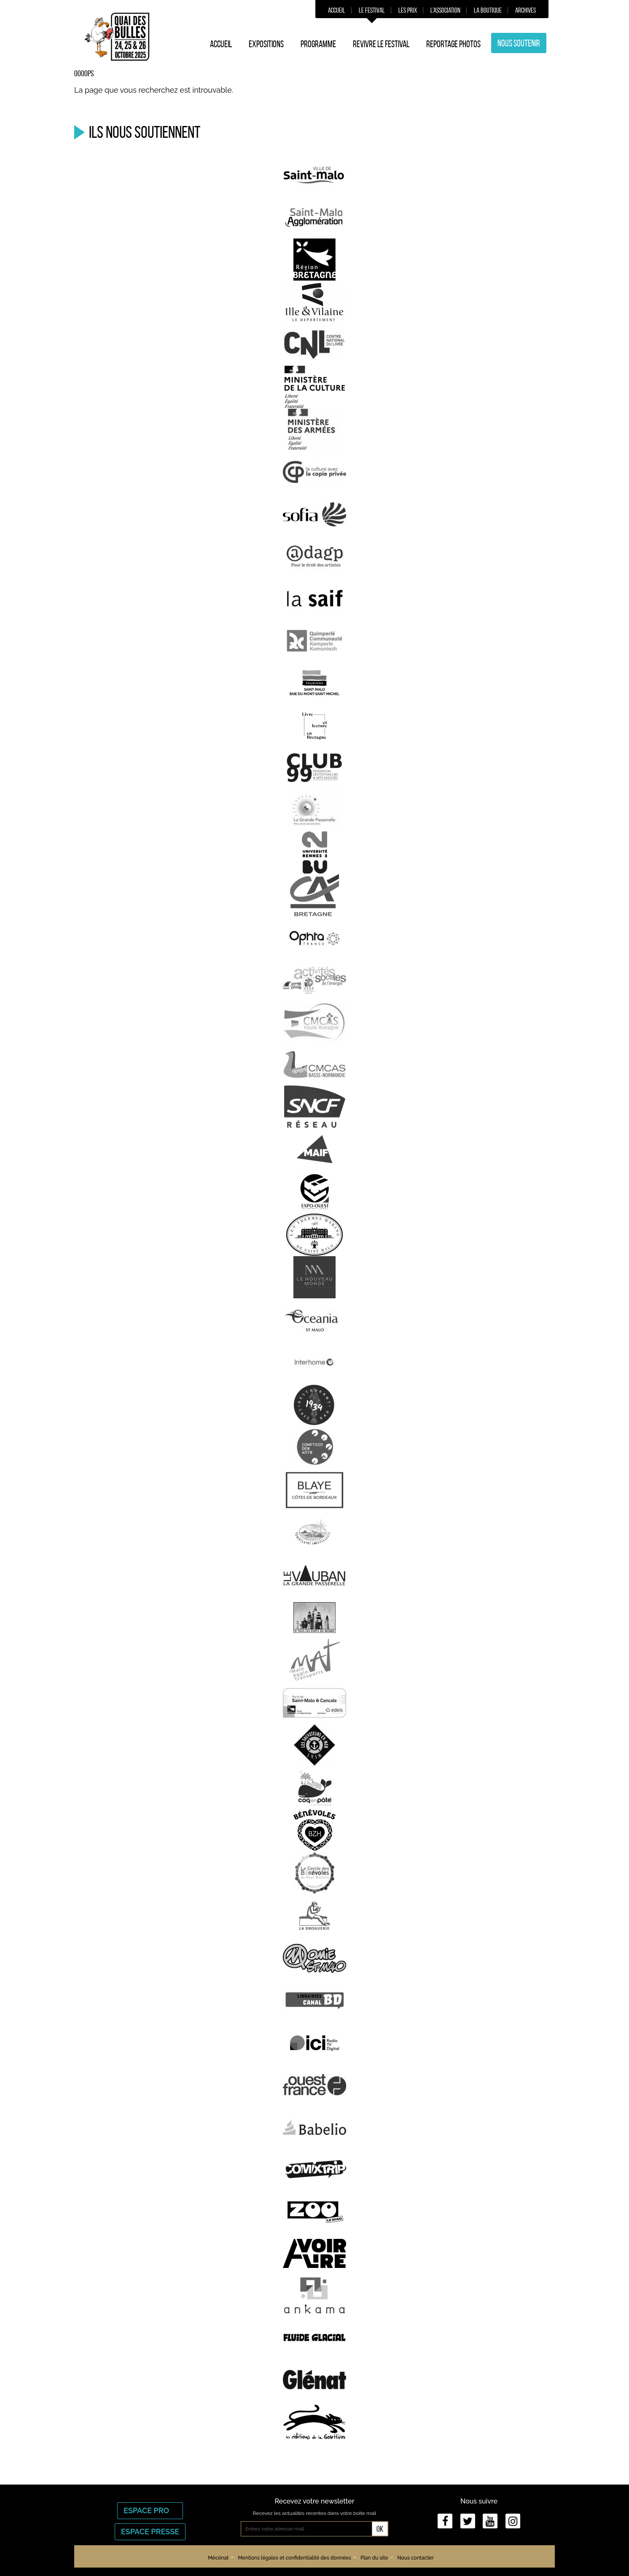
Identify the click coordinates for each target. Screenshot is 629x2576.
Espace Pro (150, 2510)
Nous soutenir (518, 43)
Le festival (372, 10)
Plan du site (374, 2558)
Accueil (336, 10)
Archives (525, 10)
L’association (445, 10)
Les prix (407, 10)
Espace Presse (150, 2531)
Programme (318, 44)
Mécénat (218, 2558)
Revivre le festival (381, 44)
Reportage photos (453, 44)
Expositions (266, 44)
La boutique (488, 10)
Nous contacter (415, 2558)
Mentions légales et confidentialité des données (294, 2558)
